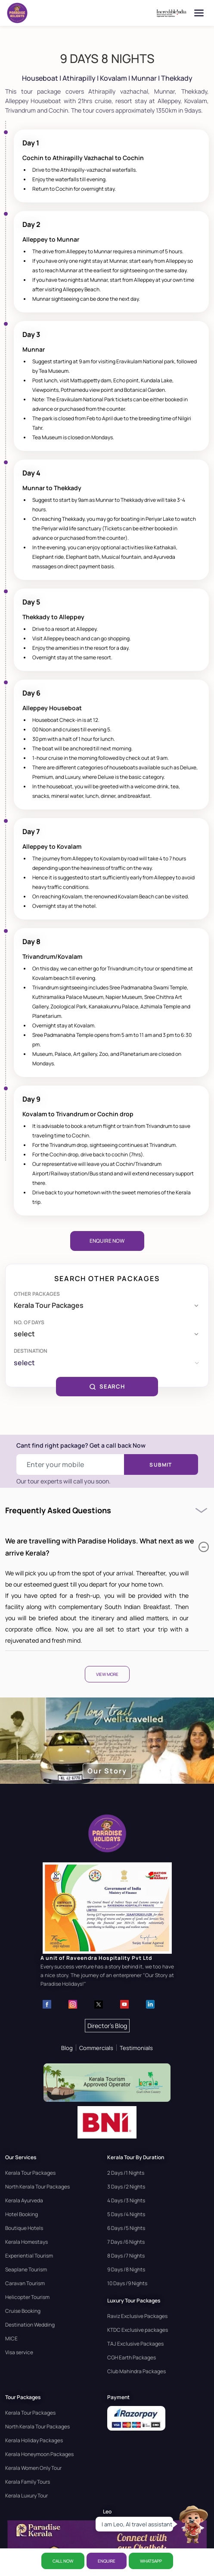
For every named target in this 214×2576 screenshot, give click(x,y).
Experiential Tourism (29, 2255)
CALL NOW (63, 2561)
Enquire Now (107, 1240)
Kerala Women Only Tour (33, 2468)
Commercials (96, 2048)
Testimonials (136, 2048)
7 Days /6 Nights (126, 2241)
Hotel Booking (21, 2214)
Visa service (19, 2352)
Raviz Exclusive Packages (137, 2316)
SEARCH (107, 1386)
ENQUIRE (106, 2561)
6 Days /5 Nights (126, 2228)
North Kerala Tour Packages (37, 2186)
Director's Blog (107, 2026)
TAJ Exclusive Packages (135, 2343)
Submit (160, 1464)
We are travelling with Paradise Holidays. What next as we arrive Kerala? (107, 1547)
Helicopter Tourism (27, 2297)
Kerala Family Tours (27, 2481)
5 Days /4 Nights (126, 2214)
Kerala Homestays (26, 2241)
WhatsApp (151, 2561)
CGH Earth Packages (131, 2357)
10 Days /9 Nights (127, 2283)
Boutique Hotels (24, 2228)
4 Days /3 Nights (126, 2200)
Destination (30, 1351)
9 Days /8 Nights (126, 2269)
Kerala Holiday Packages (34, 2440)
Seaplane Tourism (26, 2269)
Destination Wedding (30, 2324)
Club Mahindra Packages (136, 2371)
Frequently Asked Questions (58, 1510)
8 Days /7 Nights (126, 2255)
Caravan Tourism (25, 2283)
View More (107, 1674)
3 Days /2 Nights (126, 2186)
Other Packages (37, 1294)
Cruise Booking (22, 2311)
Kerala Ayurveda (24, 2200)
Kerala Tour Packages (30, 2172)
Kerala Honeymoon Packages (39, 2454)
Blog (67, 2048)
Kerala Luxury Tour (26, 2495)
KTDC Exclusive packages (137, 2330)
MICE (11, 2338)
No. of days (29, 1322)
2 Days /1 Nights (125, 2172)
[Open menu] (199, 13)
